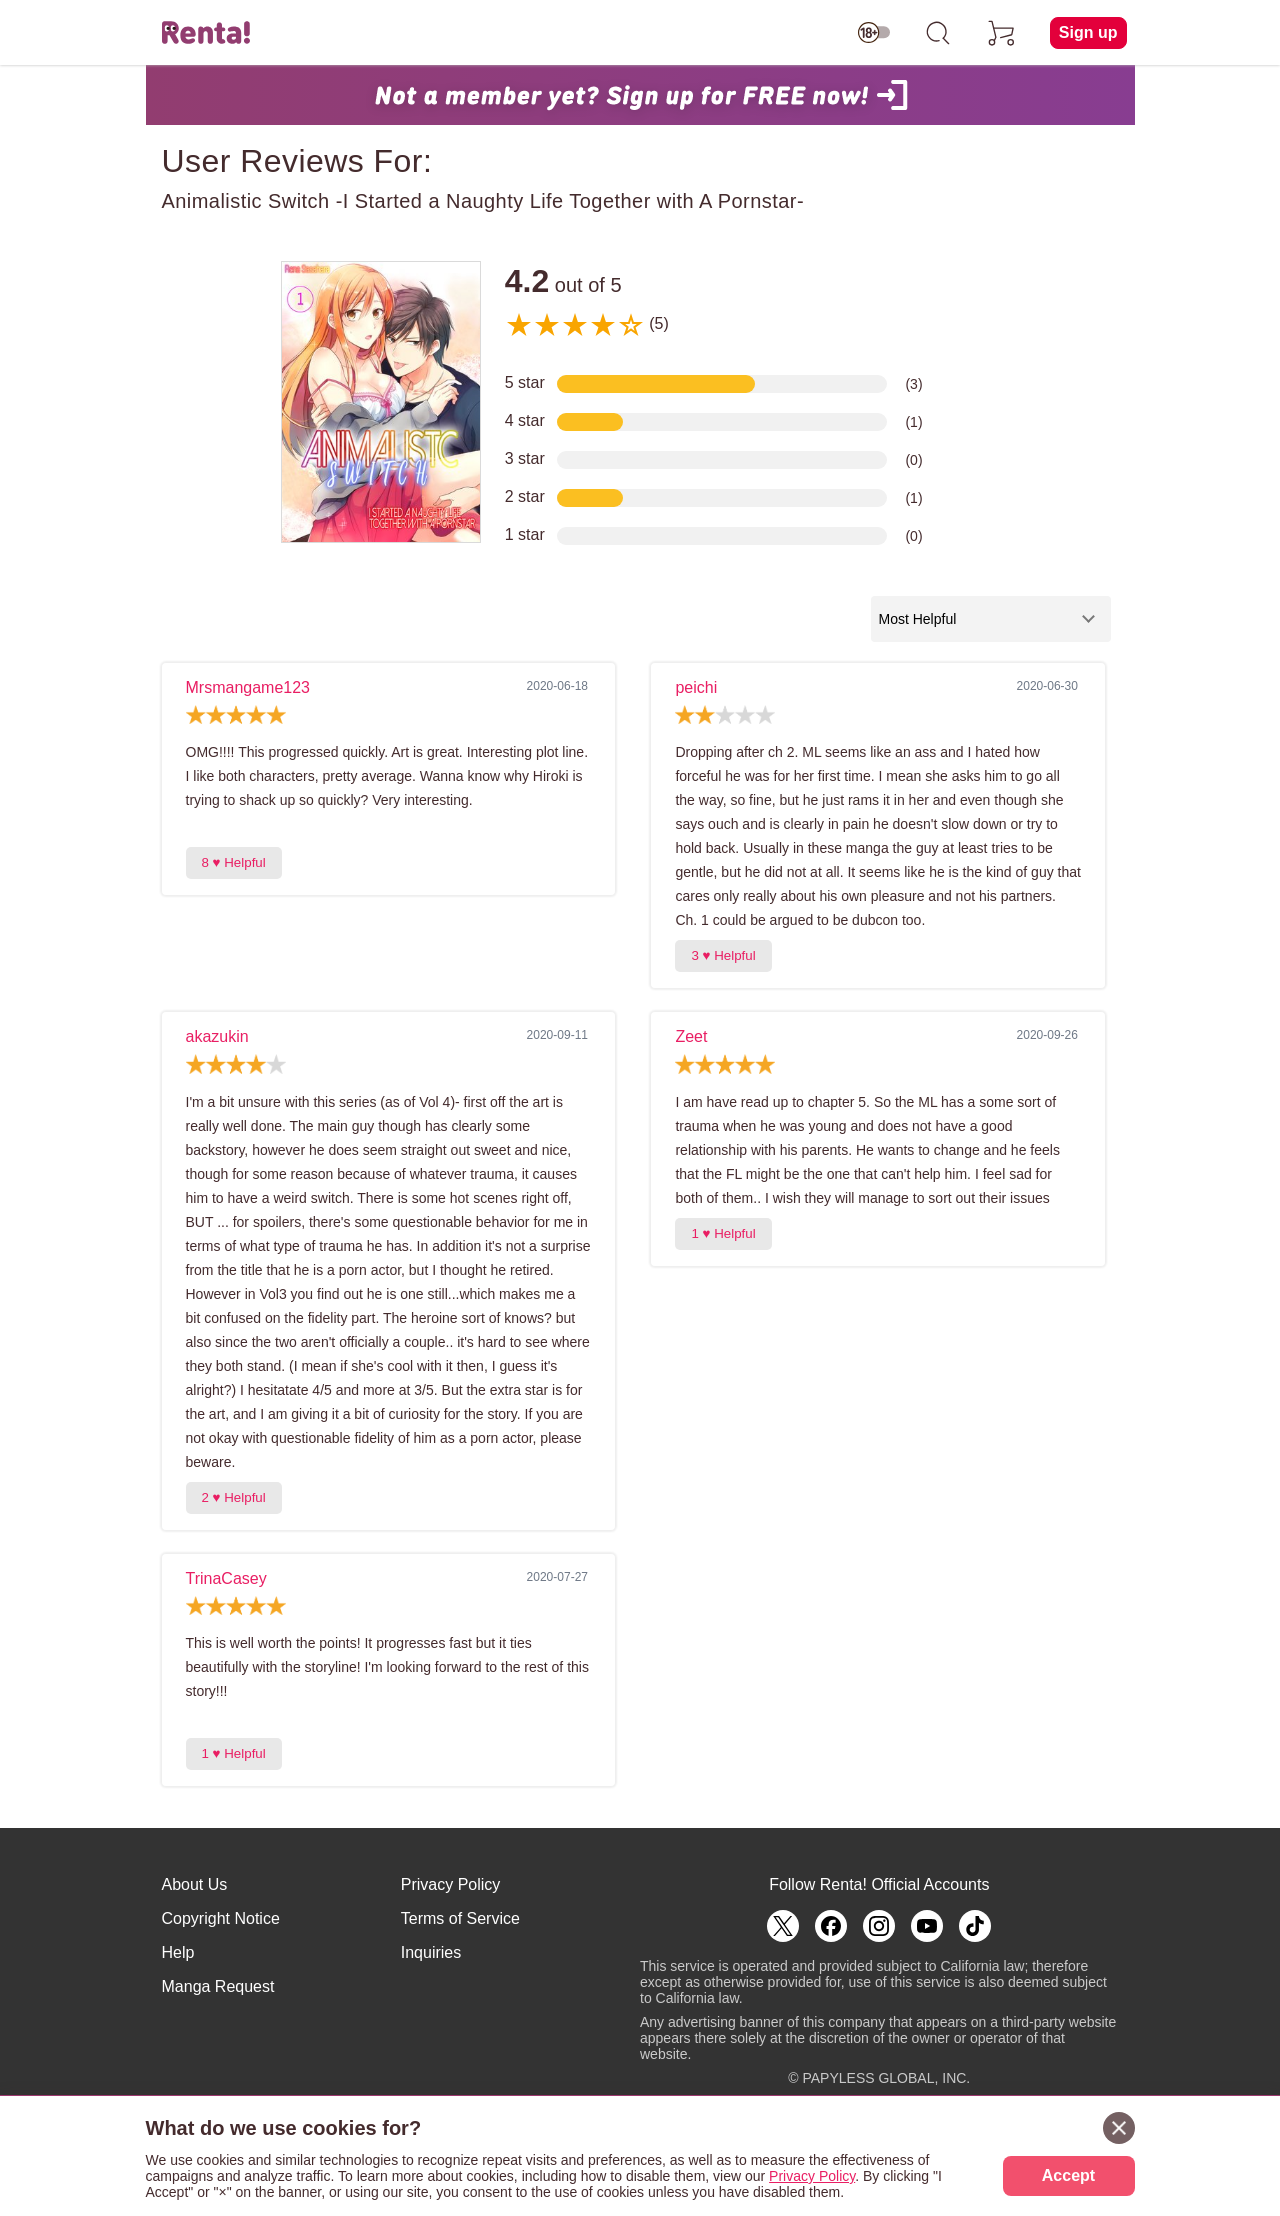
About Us (195, 1884)
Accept (1068, 2175)
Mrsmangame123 (248, 687)
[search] (938, 33)
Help (178, 1952)
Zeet (691, 1036)
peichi (696, 687)
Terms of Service (460, 1918)
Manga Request (218, 1986)
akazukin (217, 1036)
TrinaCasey (226, 1578)
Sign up (1088, 32)
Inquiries (431, 1952)
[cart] (1002, 33)
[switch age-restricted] (874, 33)
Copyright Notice (221, 1918)
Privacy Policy (451, 1884)
